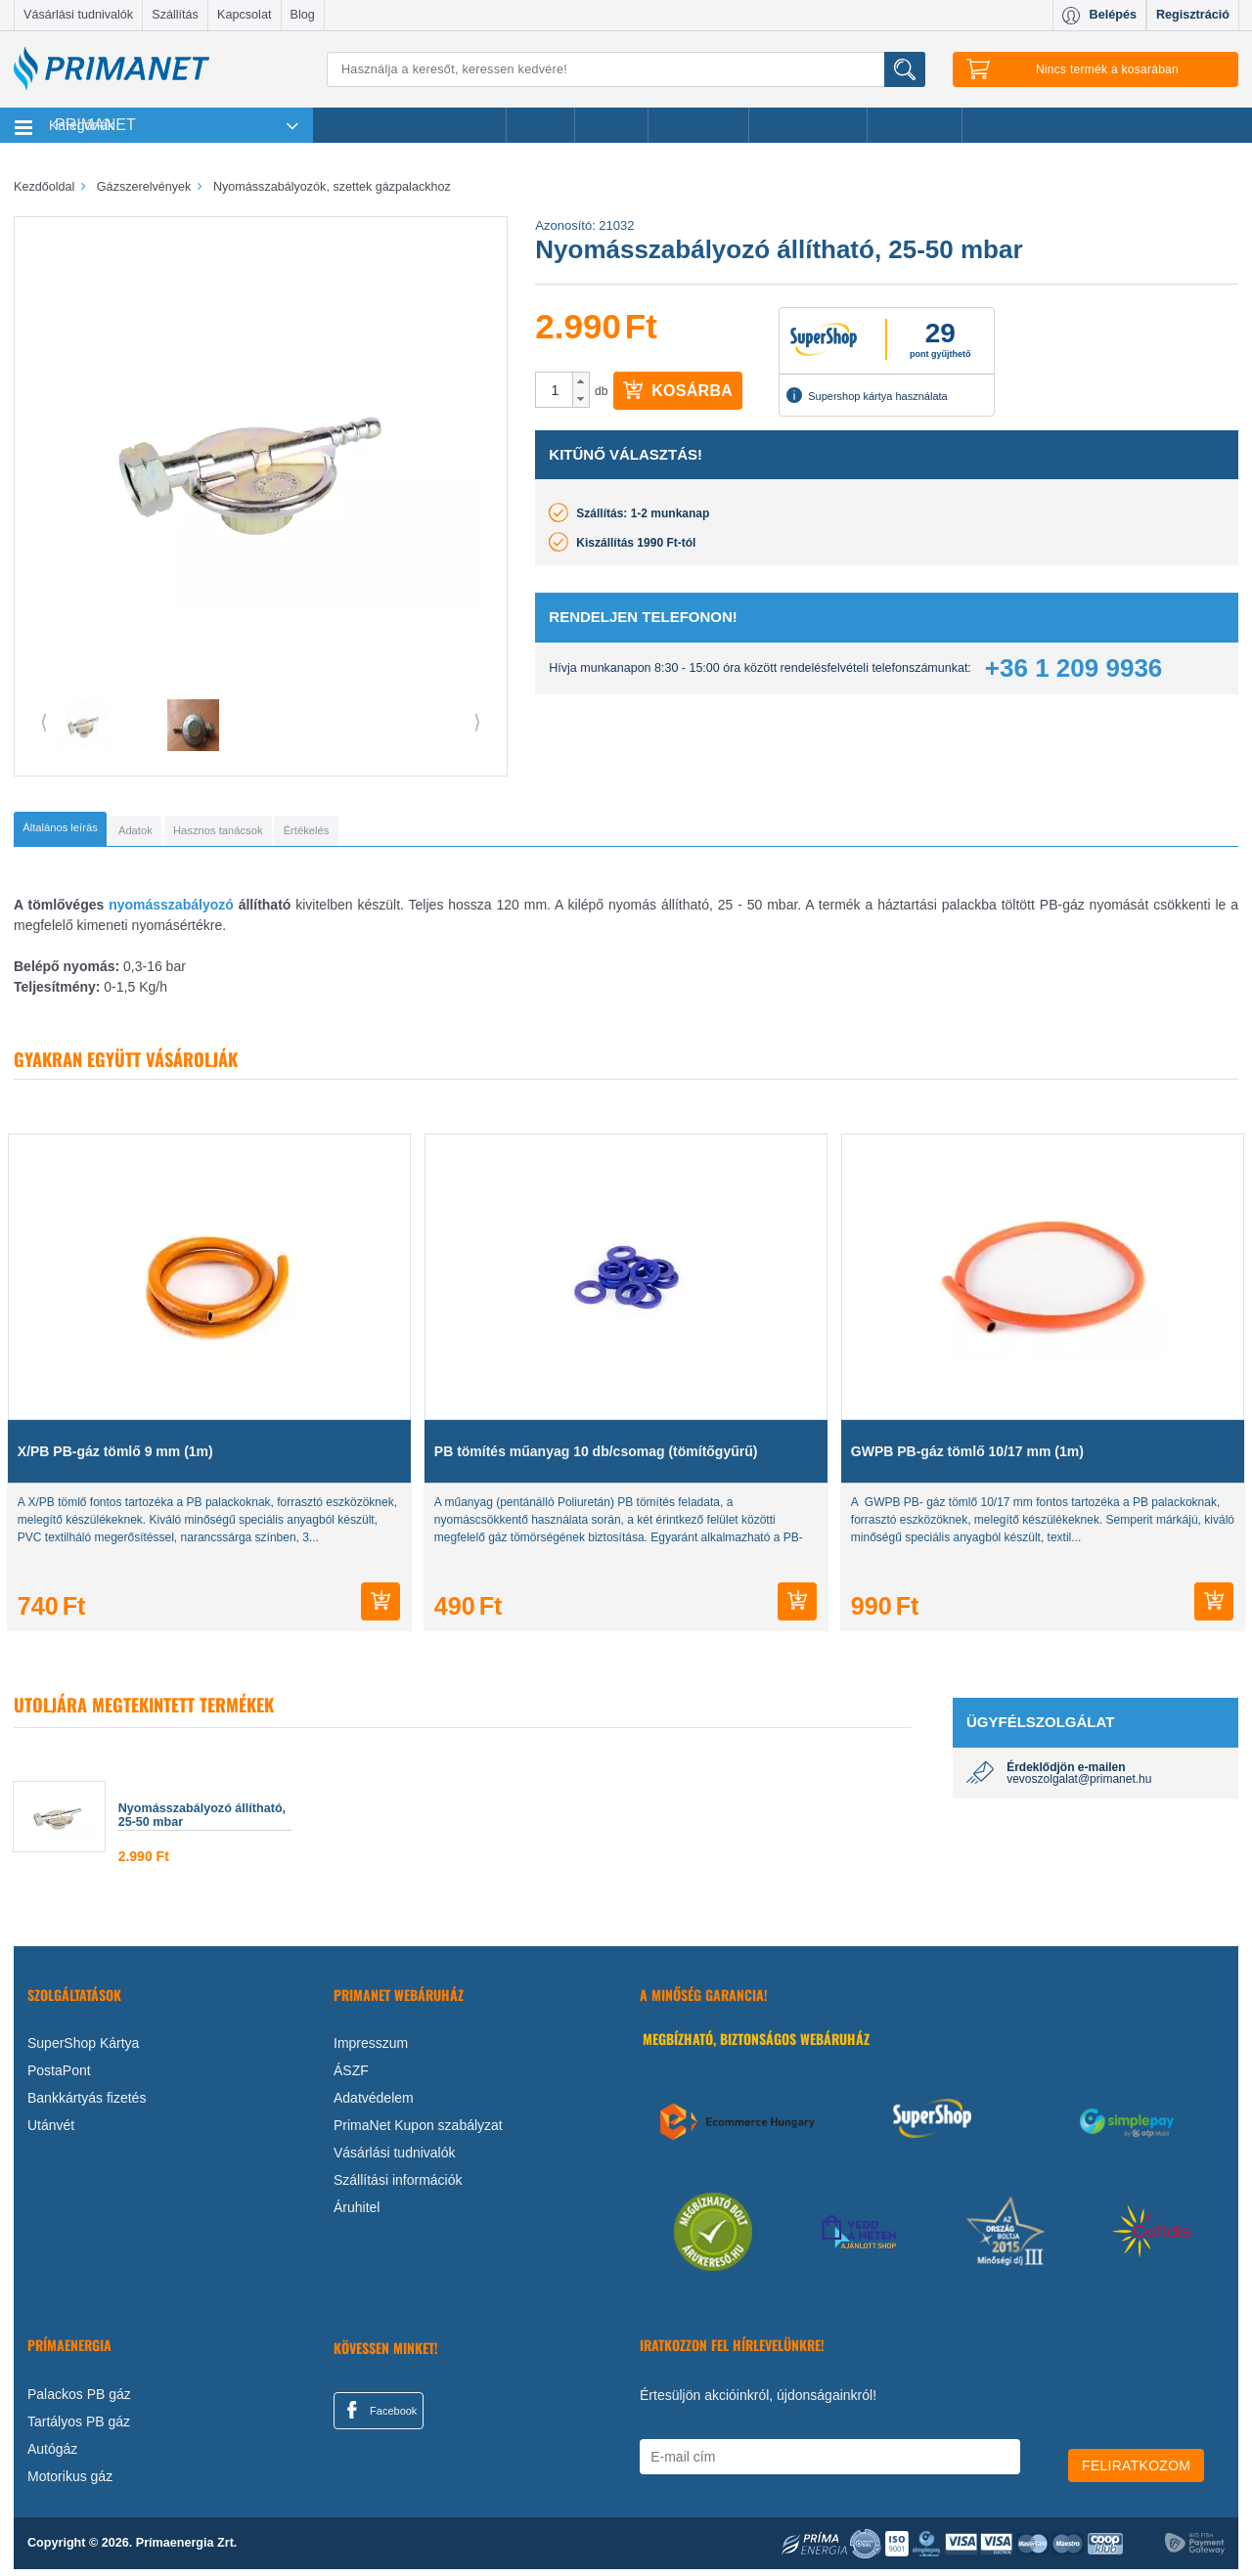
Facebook (378, 2416)
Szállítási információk (398, 2187)
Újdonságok (698, 125)
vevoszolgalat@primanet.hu (1078, 1786)
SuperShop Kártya (83, 2050)
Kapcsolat (244, 15)
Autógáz (52, 2456)
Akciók (540, 125)
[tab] (92, 832)
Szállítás (175, 15)
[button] (580, 381)
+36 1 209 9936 (1073, 668)
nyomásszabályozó (174, 911)
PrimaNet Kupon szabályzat (418, 2132)
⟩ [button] (477, 722)
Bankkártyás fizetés (86, 2104)
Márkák (611, 125)
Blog (303, 15)
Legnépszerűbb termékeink (409, 125)
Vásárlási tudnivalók (78, 15)
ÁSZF (351, 2077)
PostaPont (59, 2077)
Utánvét (50, 2132)
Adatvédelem (374, 2104)
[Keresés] (626, 69)
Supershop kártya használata (866, 395)
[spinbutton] (554, 390)
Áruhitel (357, 2214)
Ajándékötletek (808, 125)
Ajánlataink (915, 125)
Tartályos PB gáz (78, 2428)
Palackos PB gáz (79, 2401)
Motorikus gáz (69, 2483)
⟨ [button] (44, 722)
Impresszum (371, 2050)
